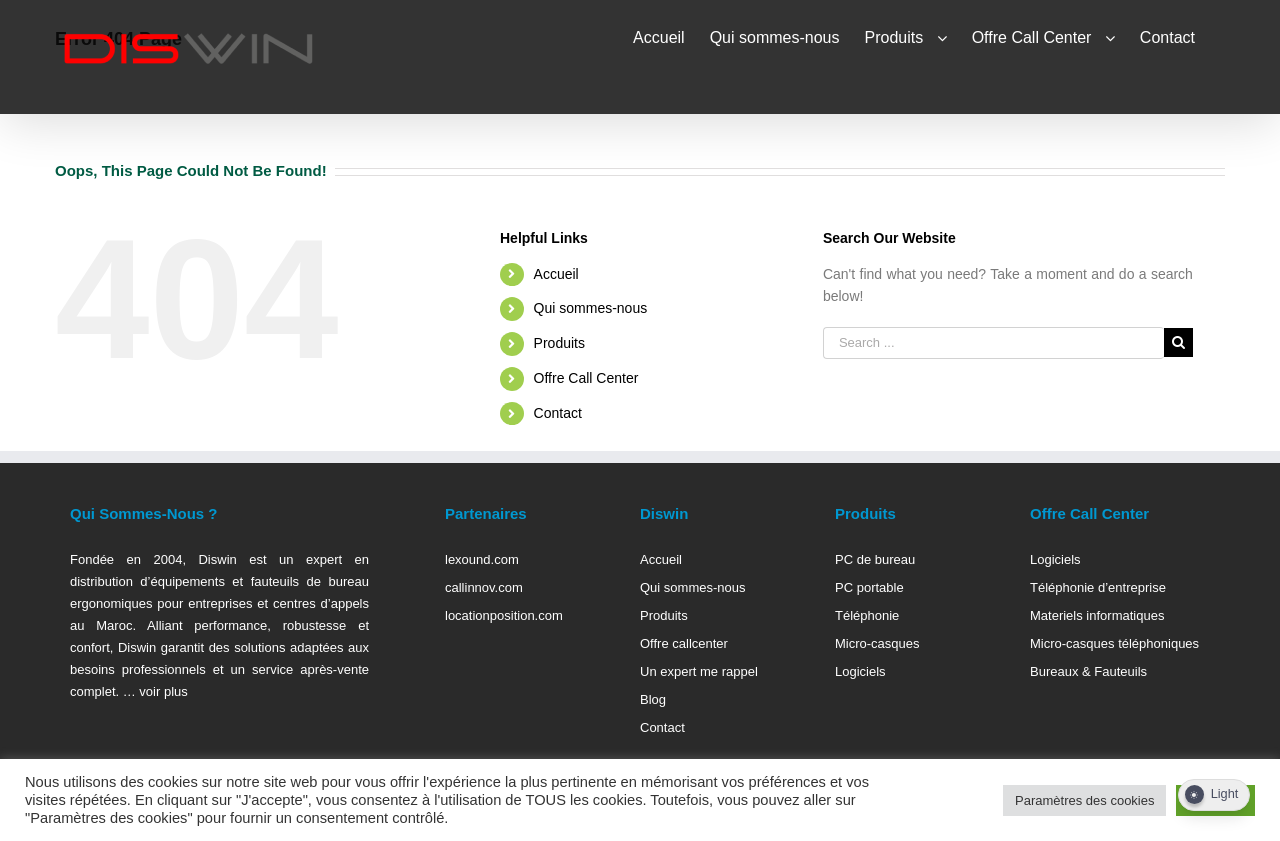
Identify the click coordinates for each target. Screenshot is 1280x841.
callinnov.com (484, 587)
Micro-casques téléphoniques (1114, 643)
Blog (653, 699)
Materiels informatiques (1097, 615)
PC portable (869, 587)
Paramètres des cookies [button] (1084, 800)
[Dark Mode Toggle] (1214, 795)
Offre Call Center (586, 378)
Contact (558, 413)
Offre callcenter (684, 643)
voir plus (162, 691)
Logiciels (860, 671)
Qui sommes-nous (591, 308)
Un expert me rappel (699, 671)
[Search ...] (993, 343)
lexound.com (482, 559)
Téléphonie (867, 615)
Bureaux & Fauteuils (1088, 671)
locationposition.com (504, 615)
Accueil (556, 274)
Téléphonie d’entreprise (1098, 587)
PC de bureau (875, 559)
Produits (559, 343)
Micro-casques (877, 643)
